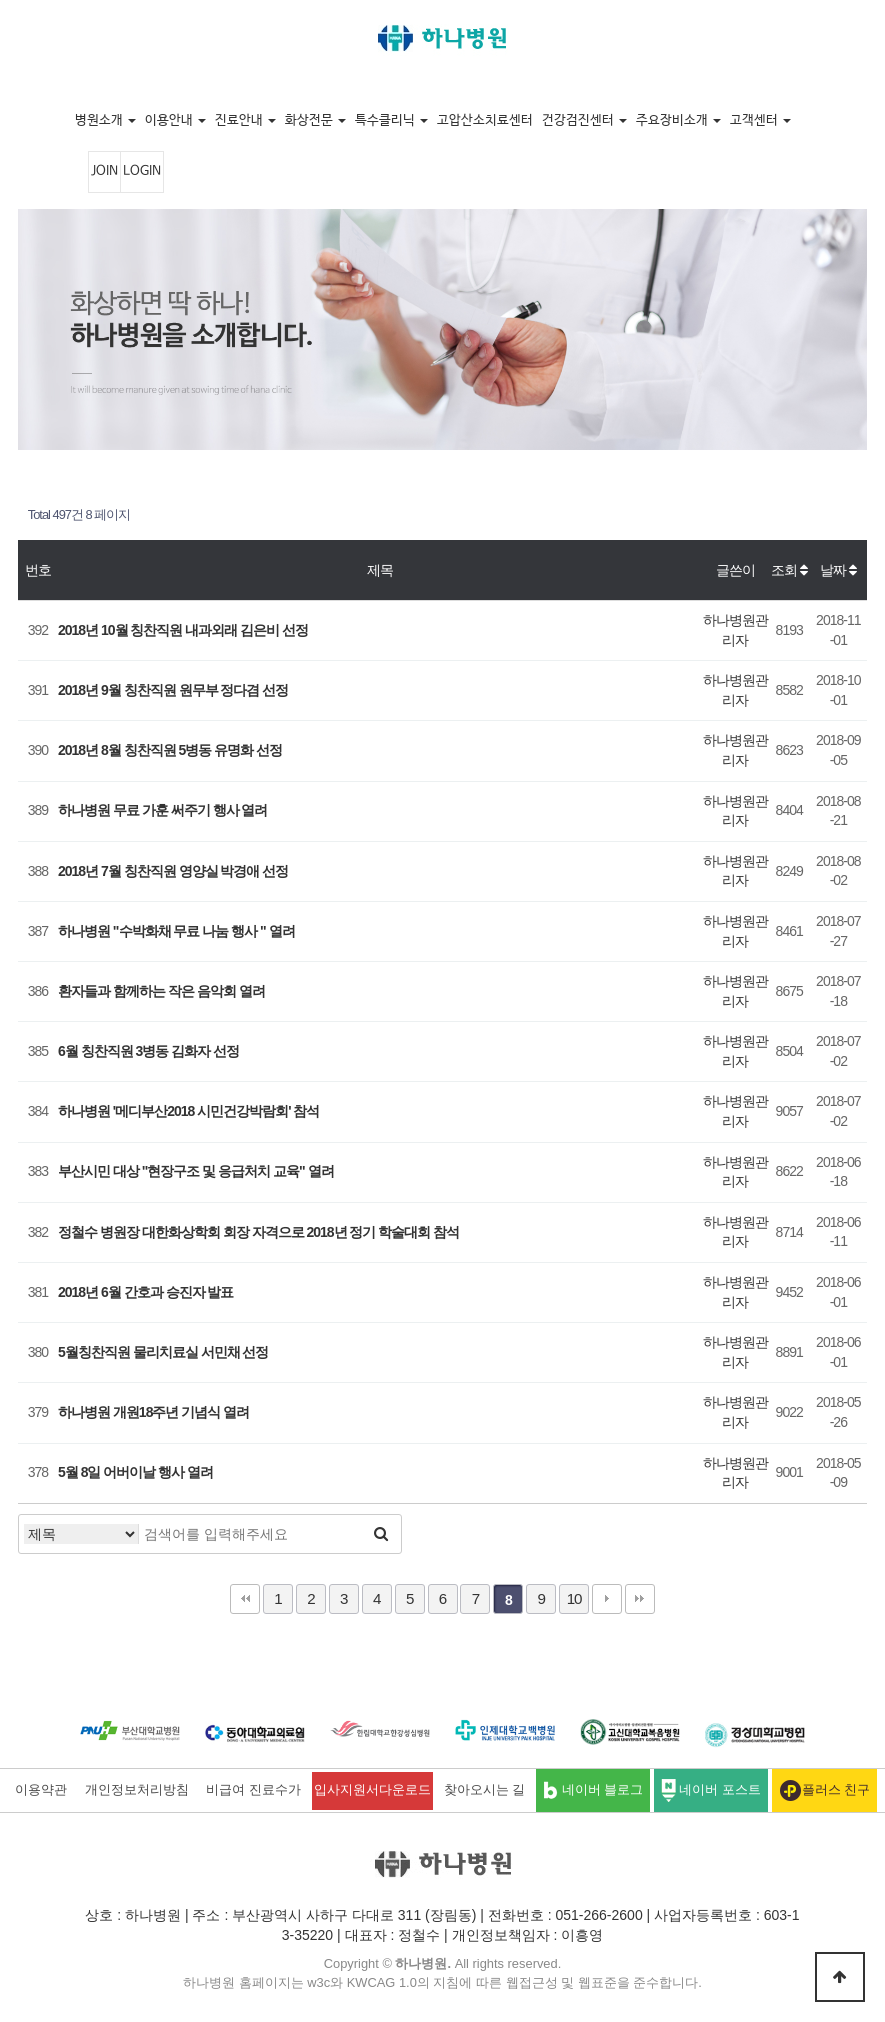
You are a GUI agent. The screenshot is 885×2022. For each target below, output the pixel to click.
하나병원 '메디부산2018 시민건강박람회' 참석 (188, 1111)
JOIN (104, 171)
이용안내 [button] (175, 120)
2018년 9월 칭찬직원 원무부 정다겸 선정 (173, 690)
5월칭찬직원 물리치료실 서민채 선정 (163, 1352)
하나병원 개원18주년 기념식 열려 (153, 1412)
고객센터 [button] (760, 120)
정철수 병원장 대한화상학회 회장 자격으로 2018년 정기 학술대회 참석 (258, 1232)
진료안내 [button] (245, 120)
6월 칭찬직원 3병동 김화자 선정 (148, 1051)
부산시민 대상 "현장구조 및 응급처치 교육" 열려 (196, 1171)
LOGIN (142, 171)
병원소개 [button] (105, 120)
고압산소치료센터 (485, 120)
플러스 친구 (825, 1790)
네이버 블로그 (593, 1790)
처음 (245, 1599)
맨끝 (640, 1599)
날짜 (838, 570)
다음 (607, 1599)
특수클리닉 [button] (391, 120)
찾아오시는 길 (485, 1790)
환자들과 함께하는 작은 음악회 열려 (161, 991)
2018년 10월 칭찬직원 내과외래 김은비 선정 (183, 630)
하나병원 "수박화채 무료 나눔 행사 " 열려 (176, 931)
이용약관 (41, 1790)
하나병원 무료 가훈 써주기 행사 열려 (162, 810)
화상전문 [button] (315, 120)
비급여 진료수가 (253, 1790)
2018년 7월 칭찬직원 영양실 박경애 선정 (173, 871)
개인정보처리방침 (137, 1790)
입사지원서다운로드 (372, 1790)
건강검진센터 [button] (584, 120)
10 (574, 1598)
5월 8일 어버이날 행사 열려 (135, 1472)
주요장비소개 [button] (678, 120)
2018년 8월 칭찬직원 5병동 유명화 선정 (170, 750)
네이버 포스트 (711, 1790)
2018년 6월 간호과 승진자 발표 (146, 1292)
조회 (789, 570)
